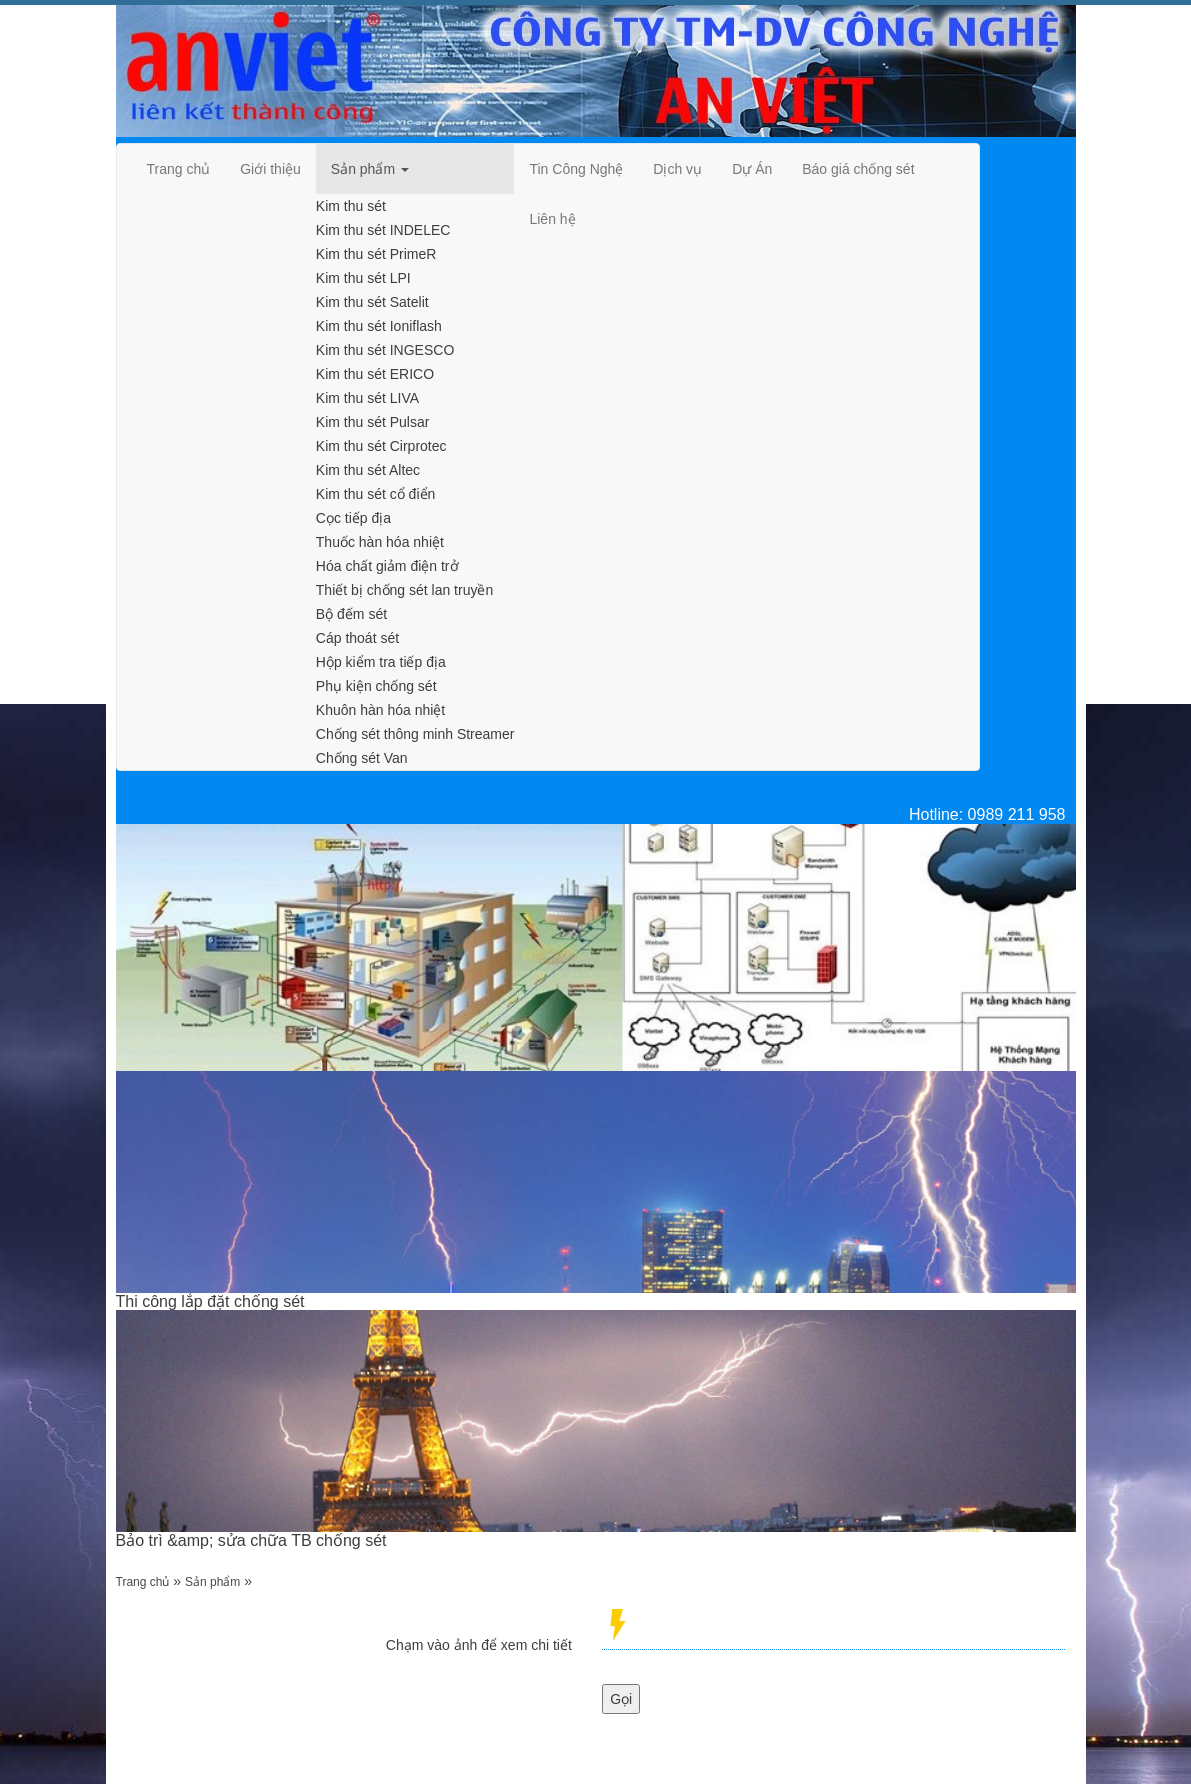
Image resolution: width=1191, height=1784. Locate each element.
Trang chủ (143, 1582)
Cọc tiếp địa (353, 518)
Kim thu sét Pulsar (373, 422)
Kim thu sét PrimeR (376, 254)
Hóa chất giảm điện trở (387, 566)
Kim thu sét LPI (363, 278)
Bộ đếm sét (351, 614)
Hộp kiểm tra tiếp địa (381, 662)
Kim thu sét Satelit (372, 302)
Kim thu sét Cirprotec (381, 446)
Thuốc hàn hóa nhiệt (380, 542)
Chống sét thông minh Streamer (415, 734)
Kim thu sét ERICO (375, 374)
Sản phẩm (212, 1582)
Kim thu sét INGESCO (385, 350)
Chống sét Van (362, 758)
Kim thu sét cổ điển (376, 494)
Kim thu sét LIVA (367, 398)
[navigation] (179, 169)
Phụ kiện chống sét (376, 686)
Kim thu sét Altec (368, 470)
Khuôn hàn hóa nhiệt (380, 710)
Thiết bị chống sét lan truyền (404, 590)
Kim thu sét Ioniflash (379, 326)
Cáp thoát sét (357, 638)
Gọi (621, 1699)
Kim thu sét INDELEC (383, 230)
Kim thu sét (351, 206)
